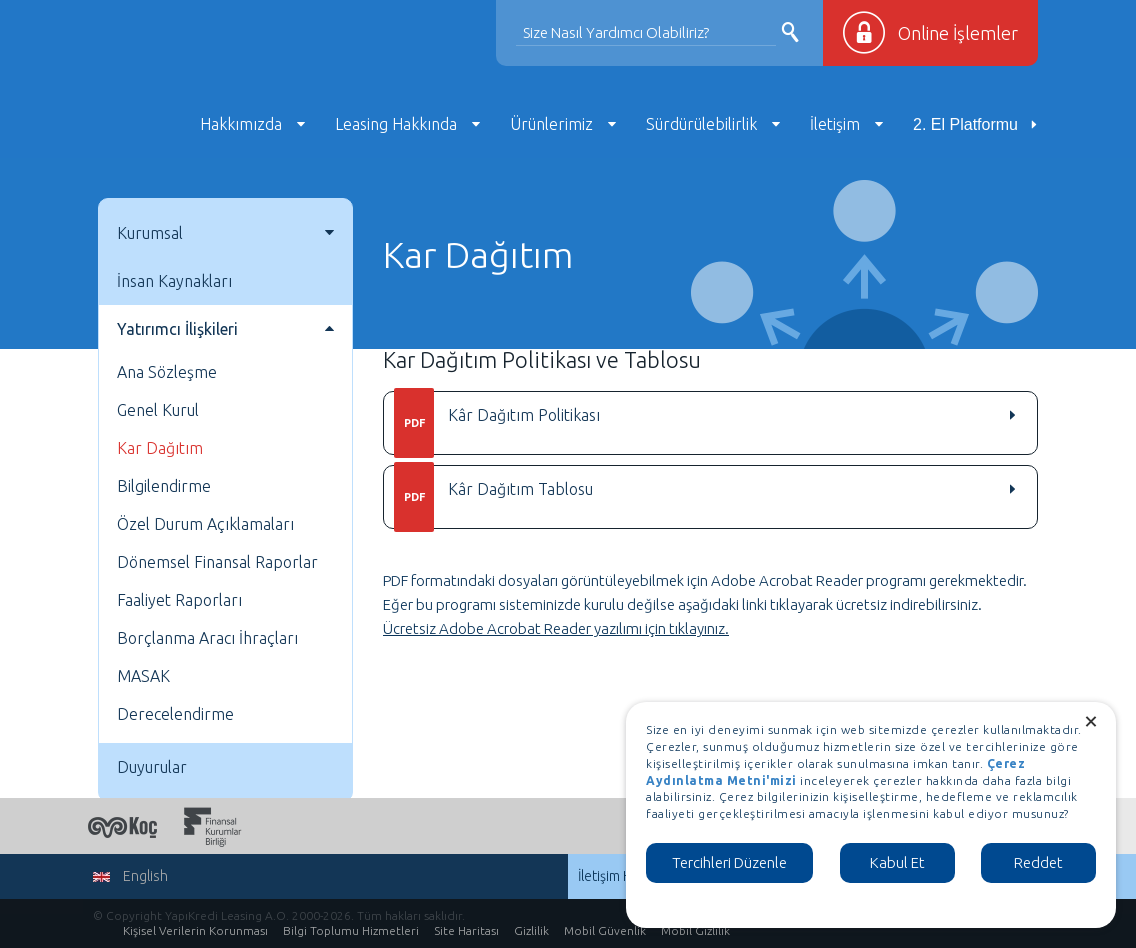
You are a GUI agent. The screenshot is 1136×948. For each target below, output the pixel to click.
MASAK (143, 676)
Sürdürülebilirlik (701, 124)
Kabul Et (897, 862)
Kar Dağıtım (160, 448)
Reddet (1038, 862)
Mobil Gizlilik (695, 930)
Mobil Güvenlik (605, 930)
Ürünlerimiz (551, 124)
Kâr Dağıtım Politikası (497, 423)
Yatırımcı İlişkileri (177, 329)
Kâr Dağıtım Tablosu (493, 497)
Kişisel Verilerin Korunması (195, 930)
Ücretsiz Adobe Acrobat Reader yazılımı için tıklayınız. (556, 628)
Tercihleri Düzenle (729, 862)
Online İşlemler (958, 33)
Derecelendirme (175, 714)
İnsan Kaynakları (174, 281)
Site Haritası (466, 930)
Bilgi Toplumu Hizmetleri (351, 930)
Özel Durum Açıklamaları (205, 524)
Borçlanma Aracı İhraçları (207, 638)
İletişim (835, 124)
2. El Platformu (965, 124)
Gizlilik (531, 930)
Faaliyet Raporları (179, 600)
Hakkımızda (241, 124)
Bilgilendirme (164, 486)
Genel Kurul (158, 410)
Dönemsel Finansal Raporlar (217, 562)
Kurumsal (150, 233)
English (130, 876)
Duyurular (152, 767)
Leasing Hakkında (396, 124)
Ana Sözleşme (167, 372)
